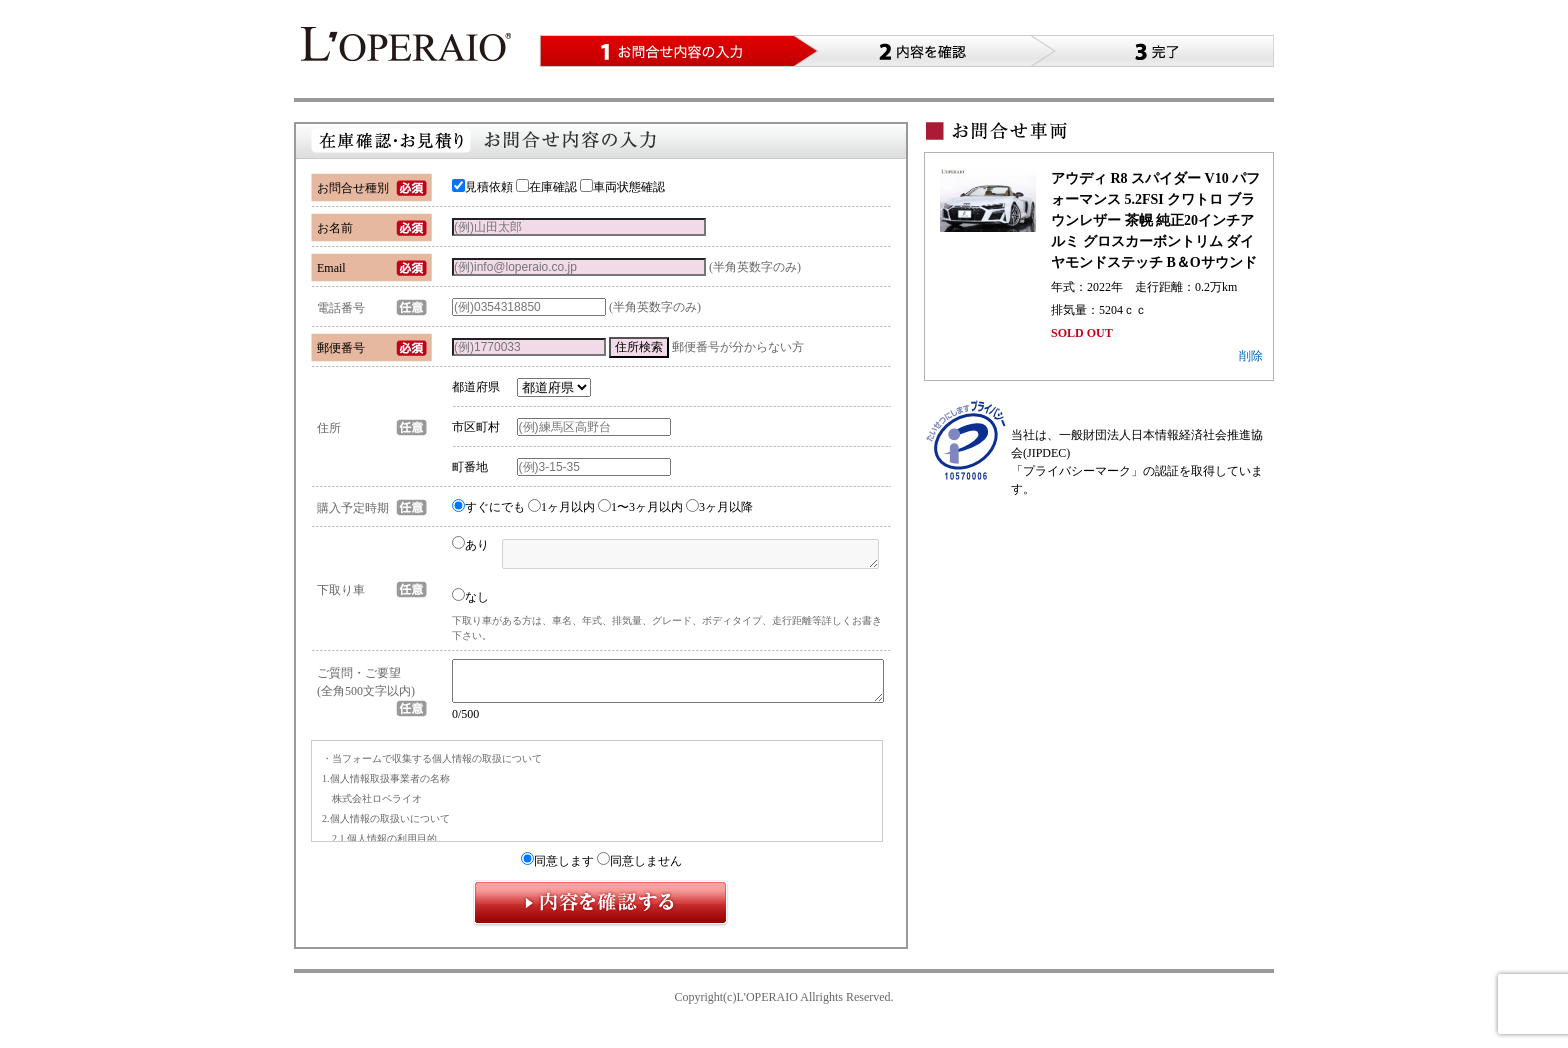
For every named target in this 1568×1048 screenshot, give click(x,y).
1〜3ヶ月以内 (640, 507)
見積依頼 (482, 187)
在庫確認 (546, 187)
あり (470, 545)
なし (470, 596)
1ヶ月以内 (561, 507)
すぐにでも (488, 507)
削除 (1251, 356)
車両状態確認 (622, 187)
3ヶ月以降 (719, 507)
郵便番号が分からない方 (738, 347)
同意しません (639, 870)
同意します (557, 870)
